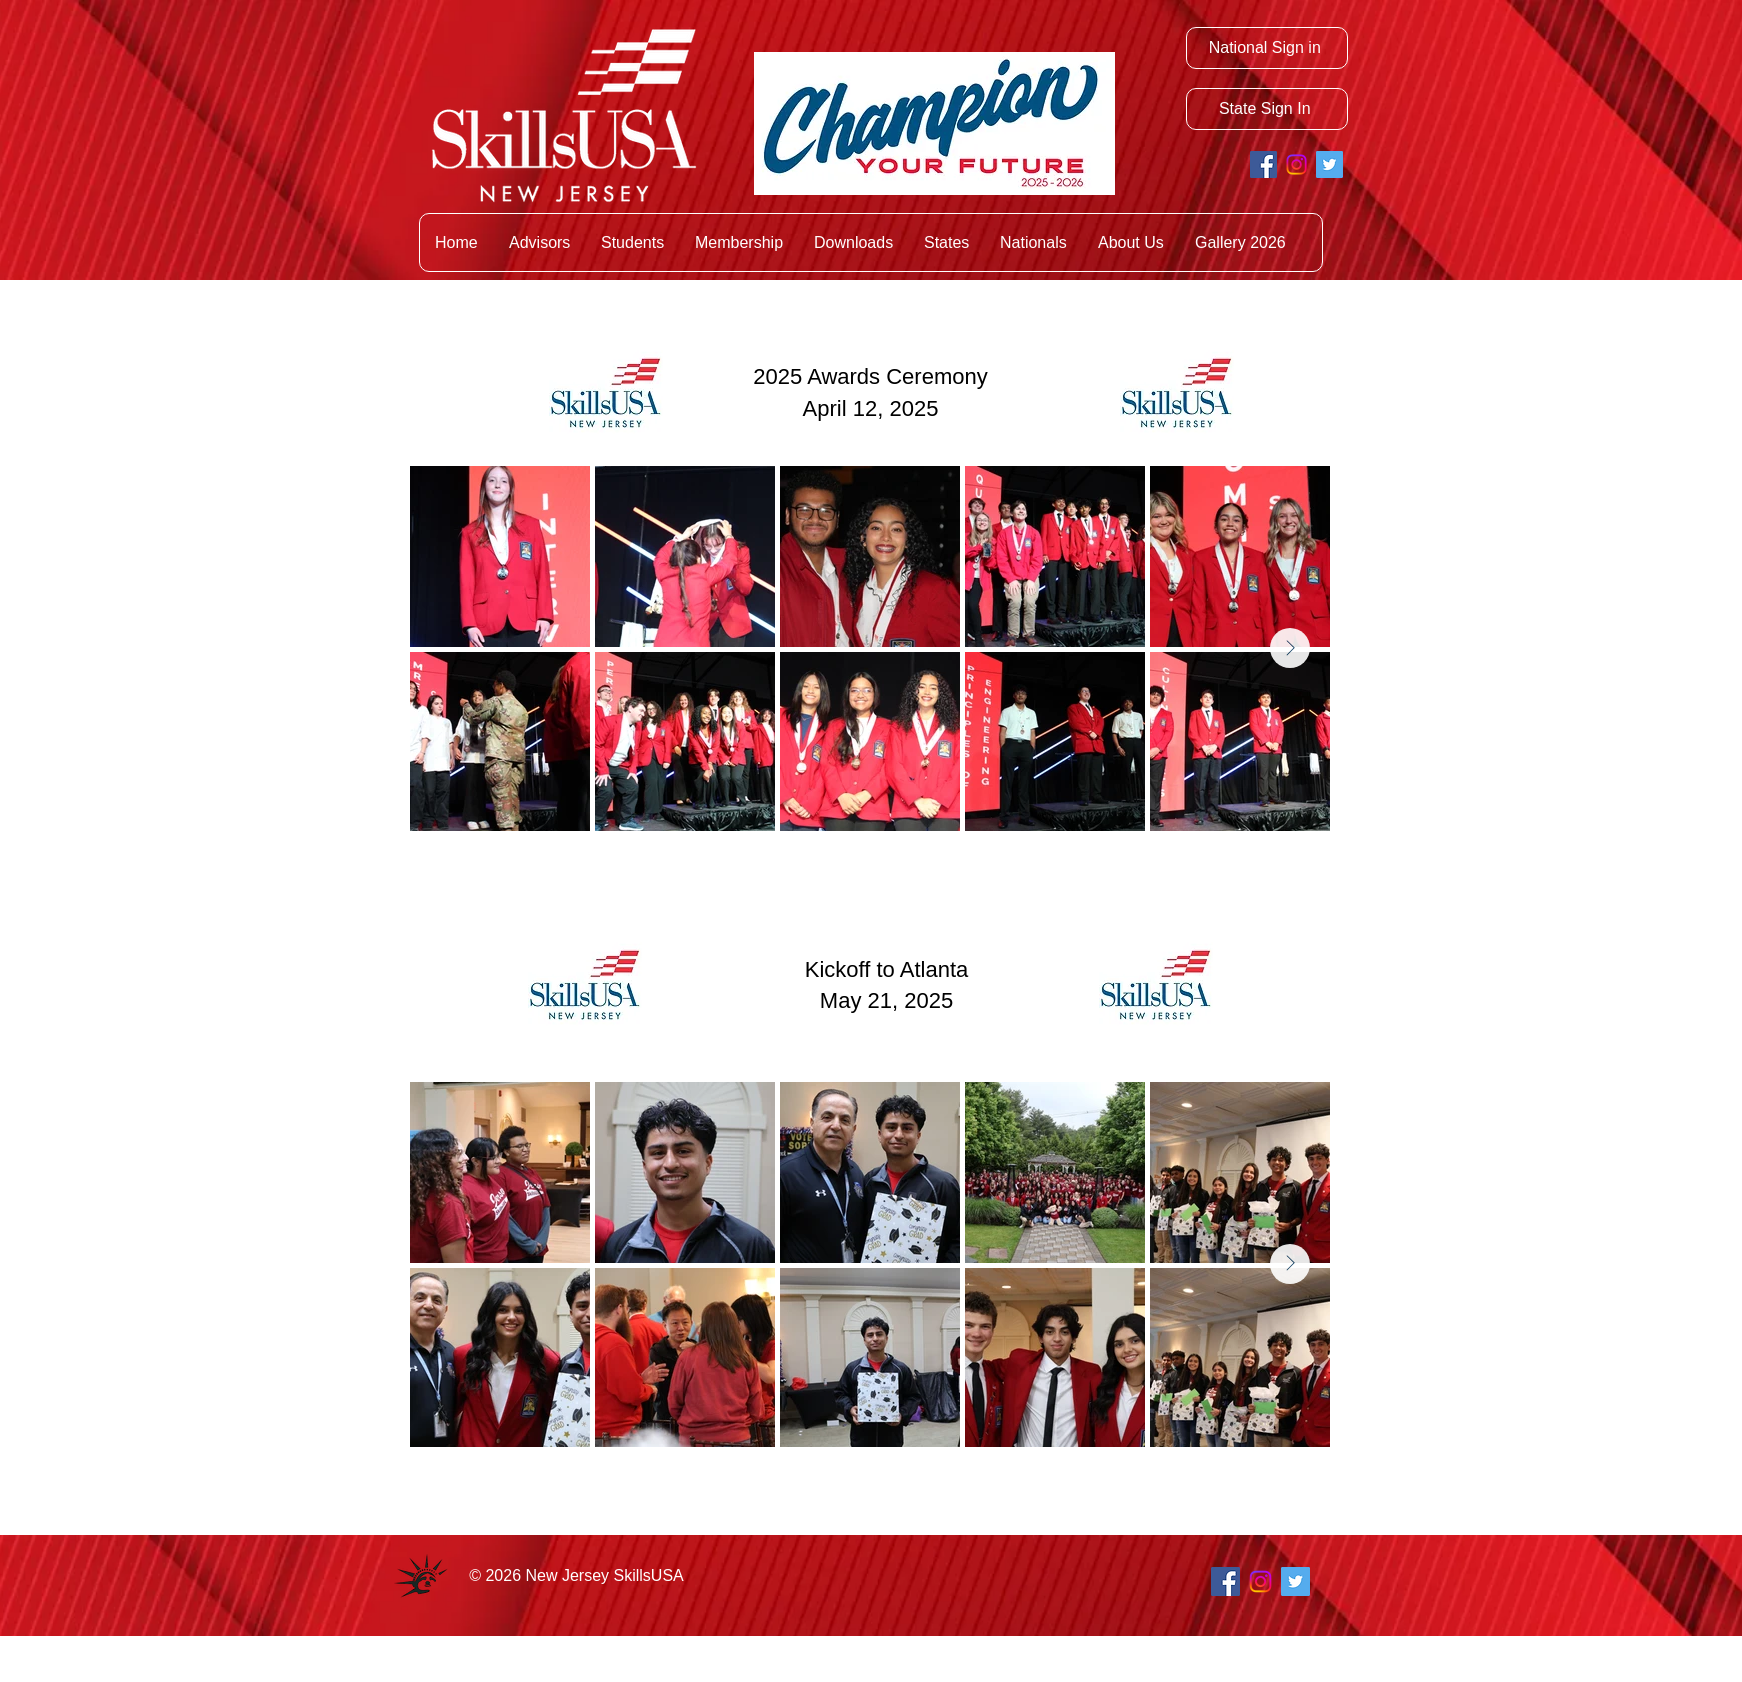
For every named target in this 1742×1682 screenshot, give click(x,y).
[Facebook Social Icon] (1263, 164)
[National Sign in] (1267, 48)
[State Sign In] (1267, 109)
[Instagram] (1296, 164)
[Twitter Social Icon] (1329, 164)
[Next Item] (1290, 648)
